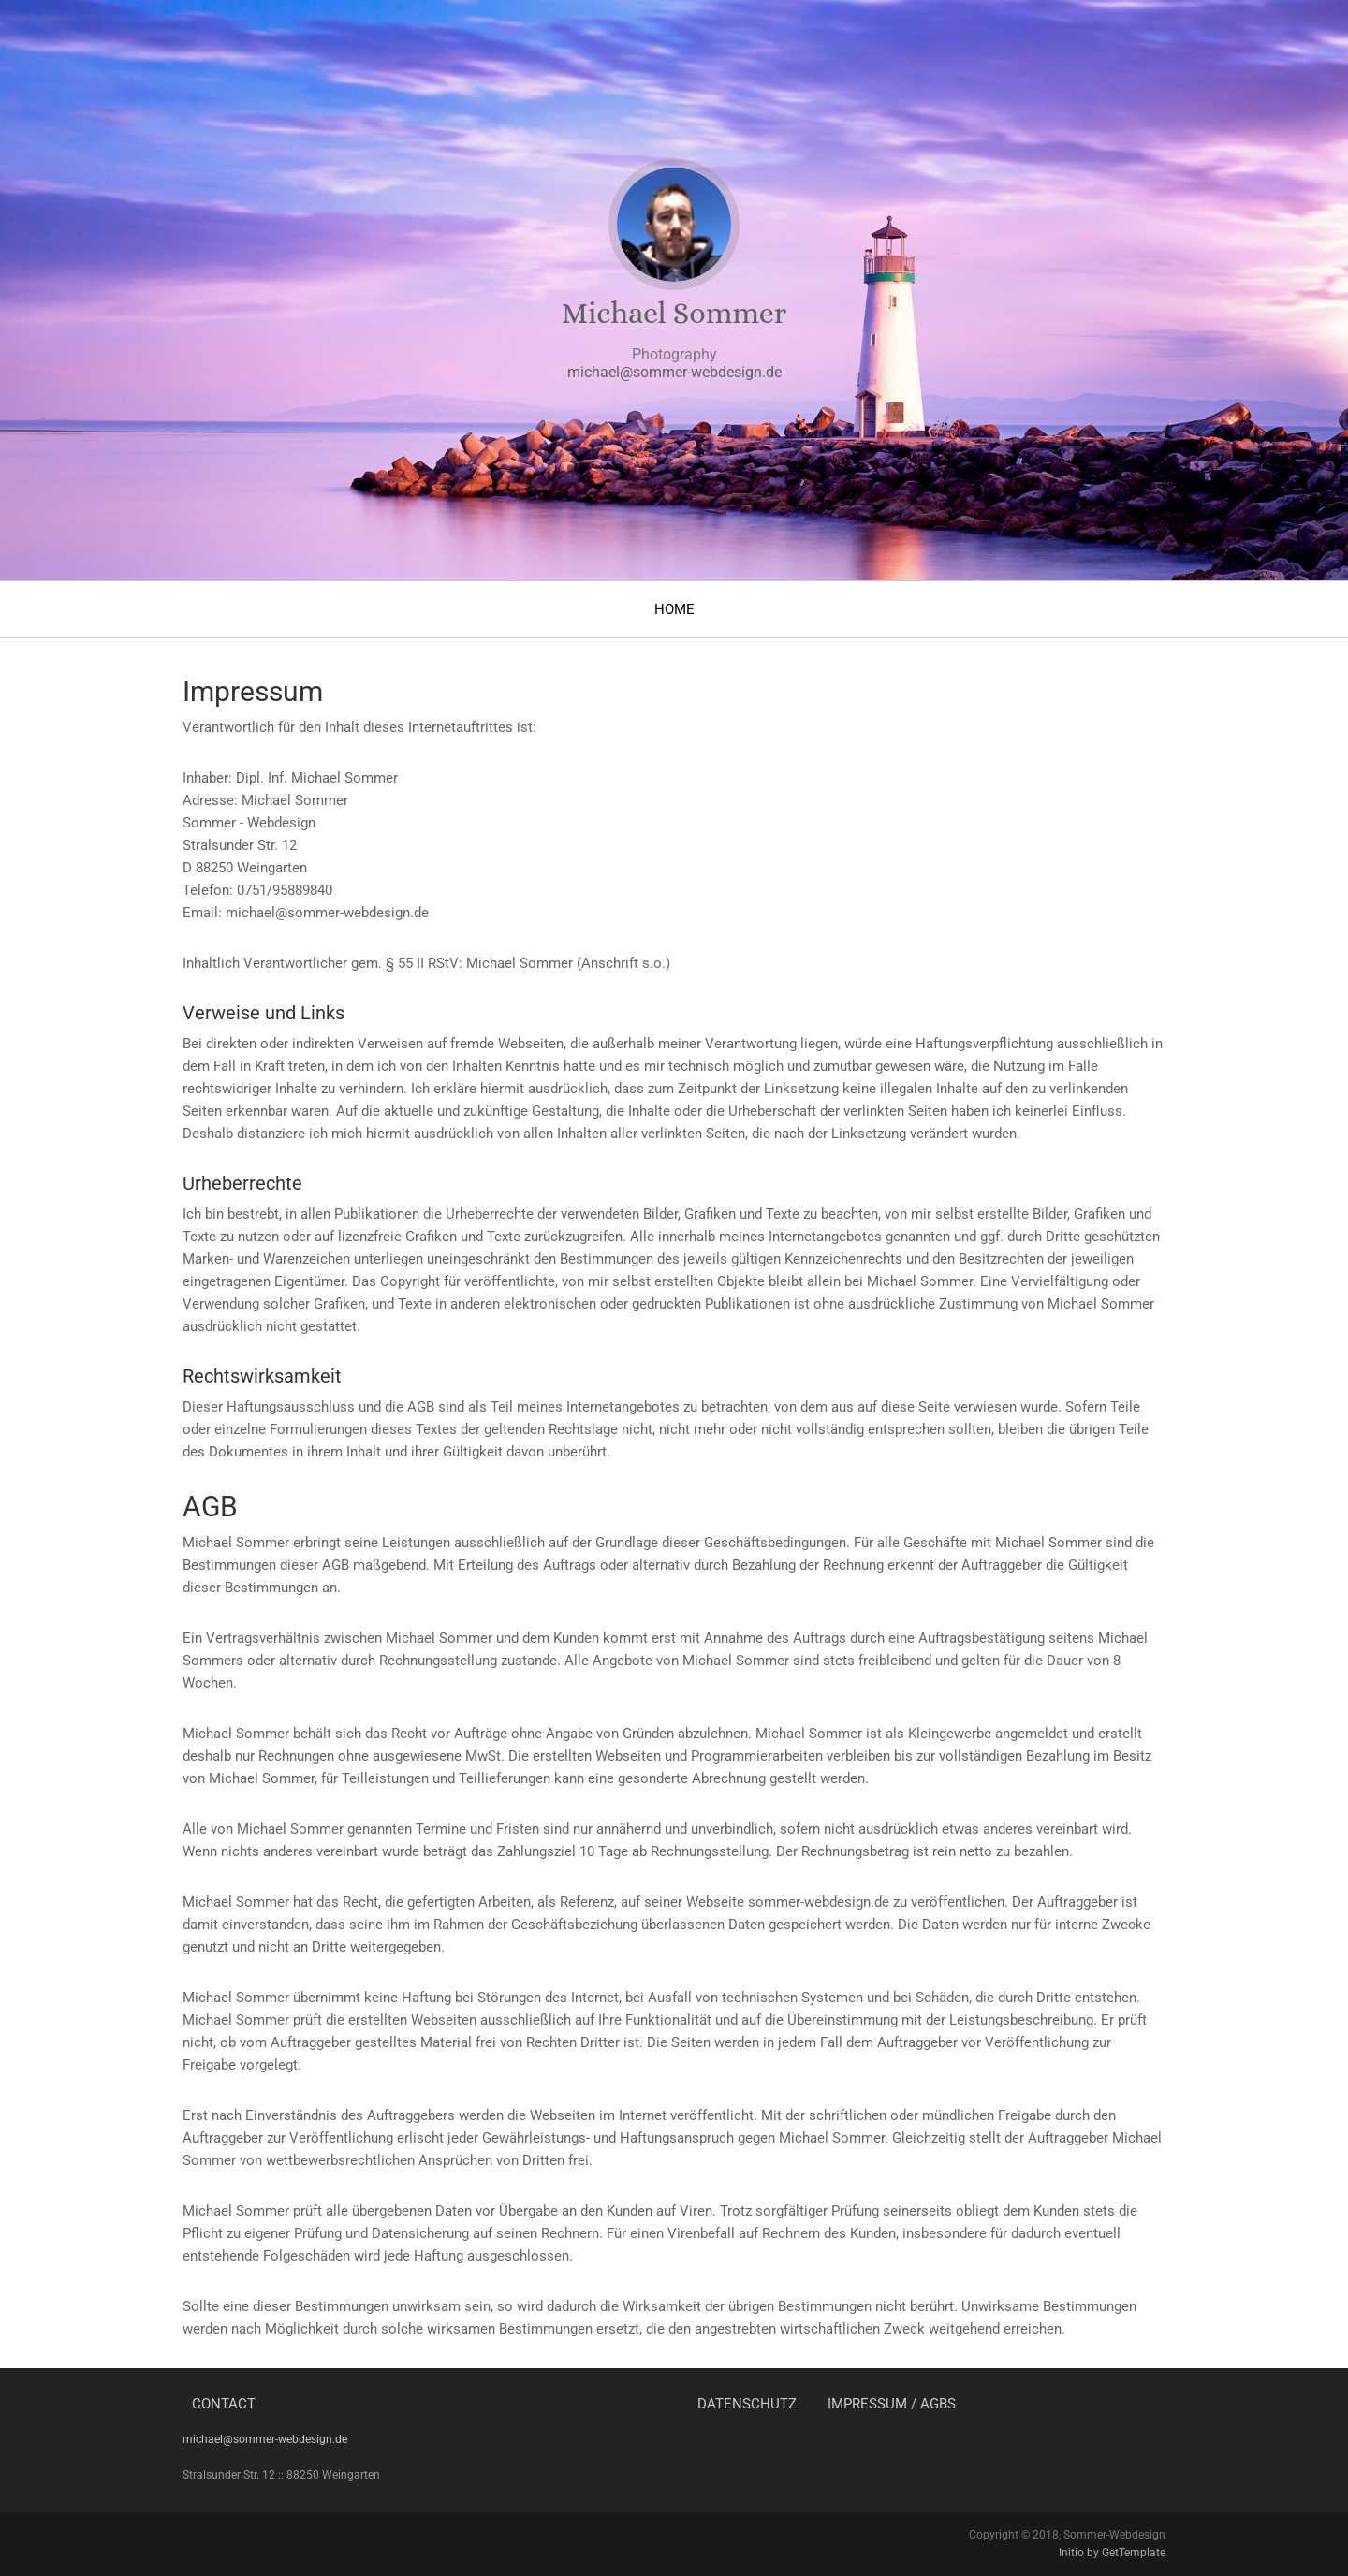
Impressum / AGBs (892, 2403)
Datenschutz (747, 2403)
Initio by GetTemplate (1112, 2552)
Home (674, 609)
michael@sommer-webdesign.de (674, 372)
